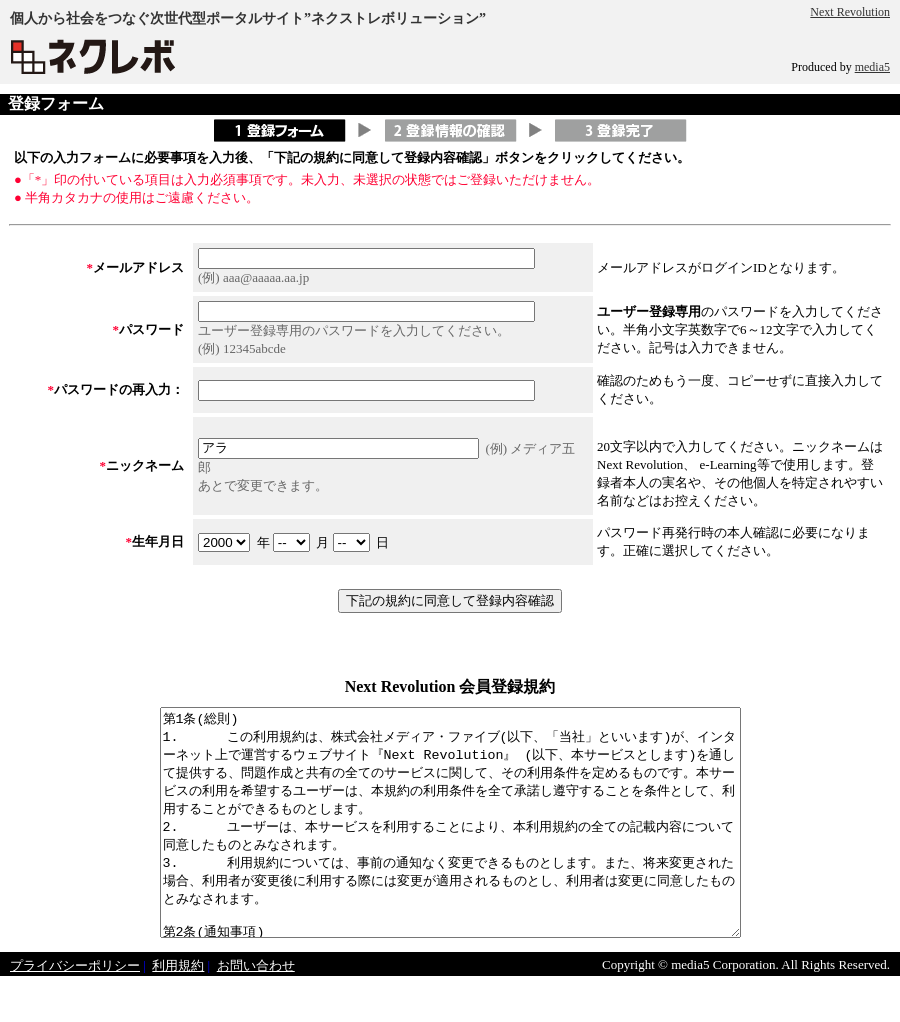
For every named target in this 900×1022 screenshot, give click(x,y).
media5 (872, 67)
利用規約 (178, 1010)
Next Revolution (850, 12)
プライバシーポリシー (75, 1010)
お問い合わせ (256, 1010)
